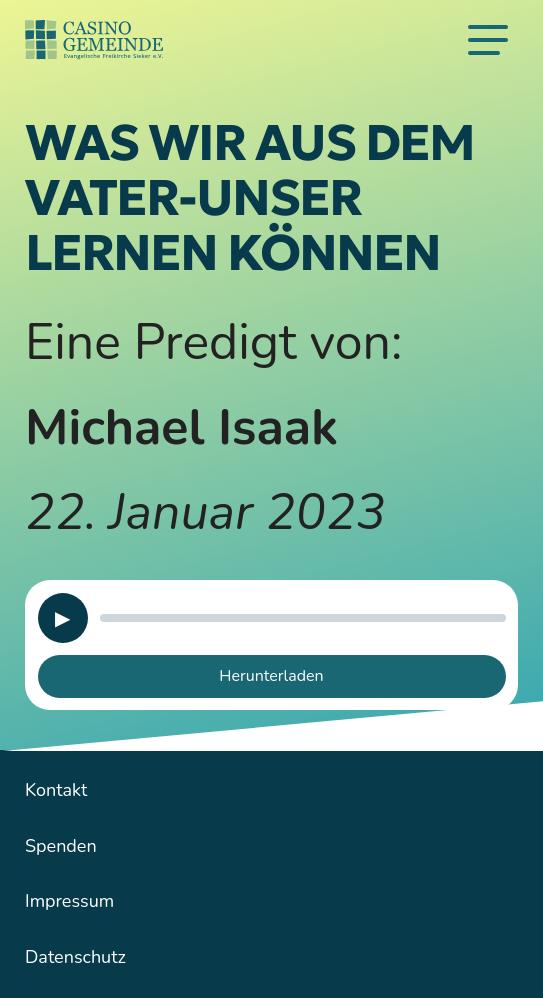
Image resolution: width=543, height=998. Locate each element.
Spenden (61, 846)
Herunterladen (271, 676)
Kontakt (56, 790)
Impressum (69, 901)
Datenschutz (75, 957)
